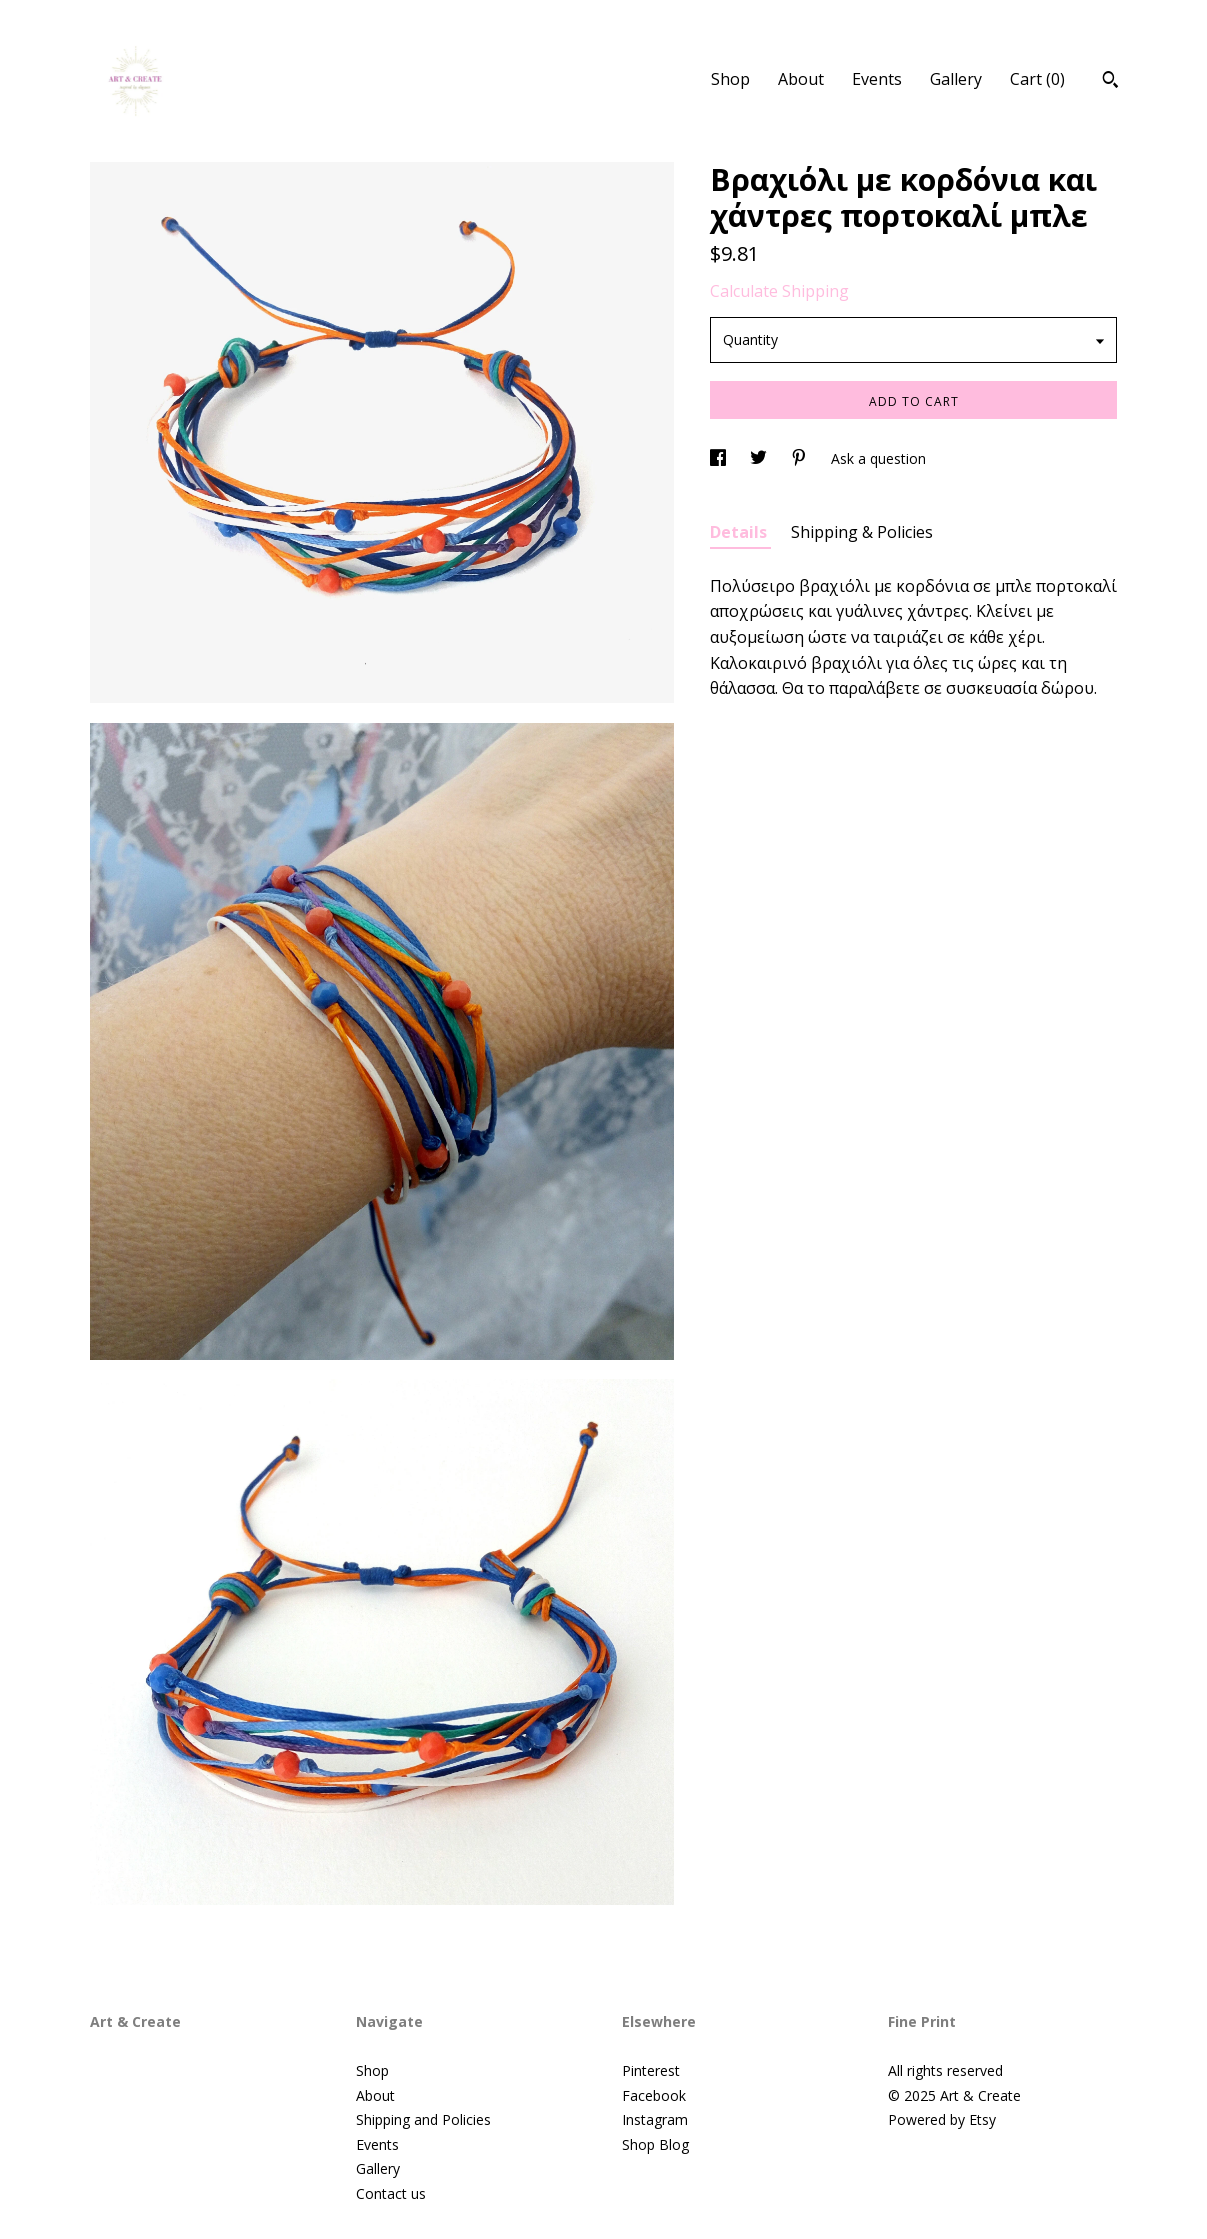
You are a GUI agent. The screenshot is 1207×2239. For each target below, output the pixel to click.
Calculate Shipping (779, 291)
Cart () (1037, 79)
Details (740, 532)
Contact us (391, 2193)
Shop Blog (655, 2144)
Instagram (655, 2119)
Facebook (654, 2095)
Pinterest (651, 2070)
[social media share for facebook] (720, 458)
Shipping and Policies (423, 2119)
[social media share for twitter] (760, 458)
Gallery (956, 79)
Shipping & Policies (862, 532)
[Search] (1110, 82)
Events (877, 79)
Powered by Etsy (942, 2119)
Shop (730, 79)
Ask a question (878, 458)
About (801, 79)
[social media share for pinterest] (801, 458)
